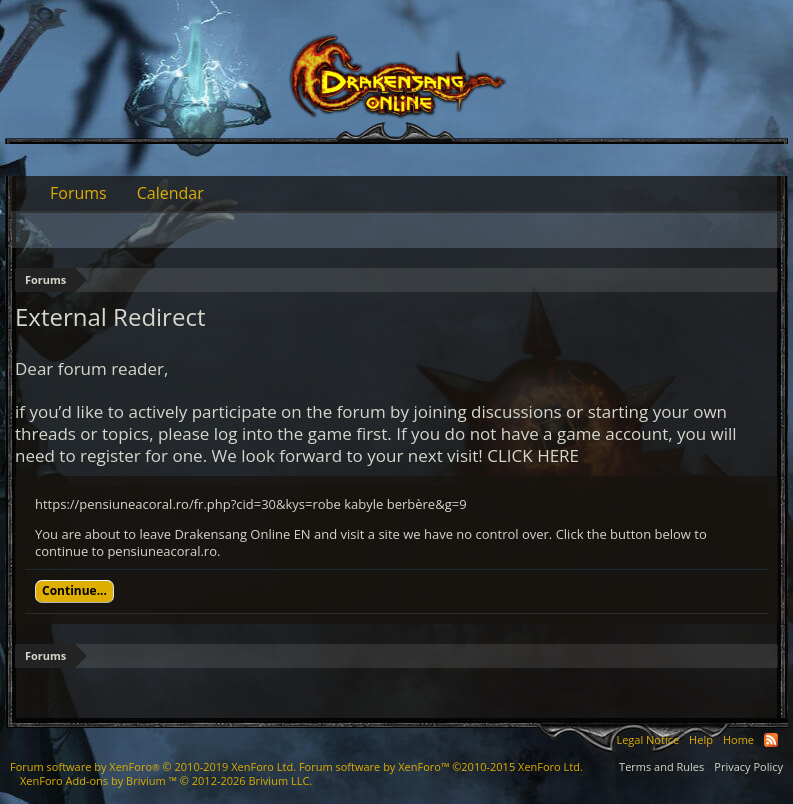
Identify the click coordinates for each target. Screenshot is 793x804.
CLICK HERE (533, 455)
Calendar (170, 193)
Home (738, 739)
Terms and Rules (661, 766)
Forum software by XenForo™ (441, 766)
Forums (78, 193)
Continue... (74, 590)
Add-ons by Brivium (166, 780)
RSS (771, 740)
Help (701, 739)
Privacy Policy (748, 766)
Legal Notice (647, 739)
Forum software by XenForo (153, 766)
